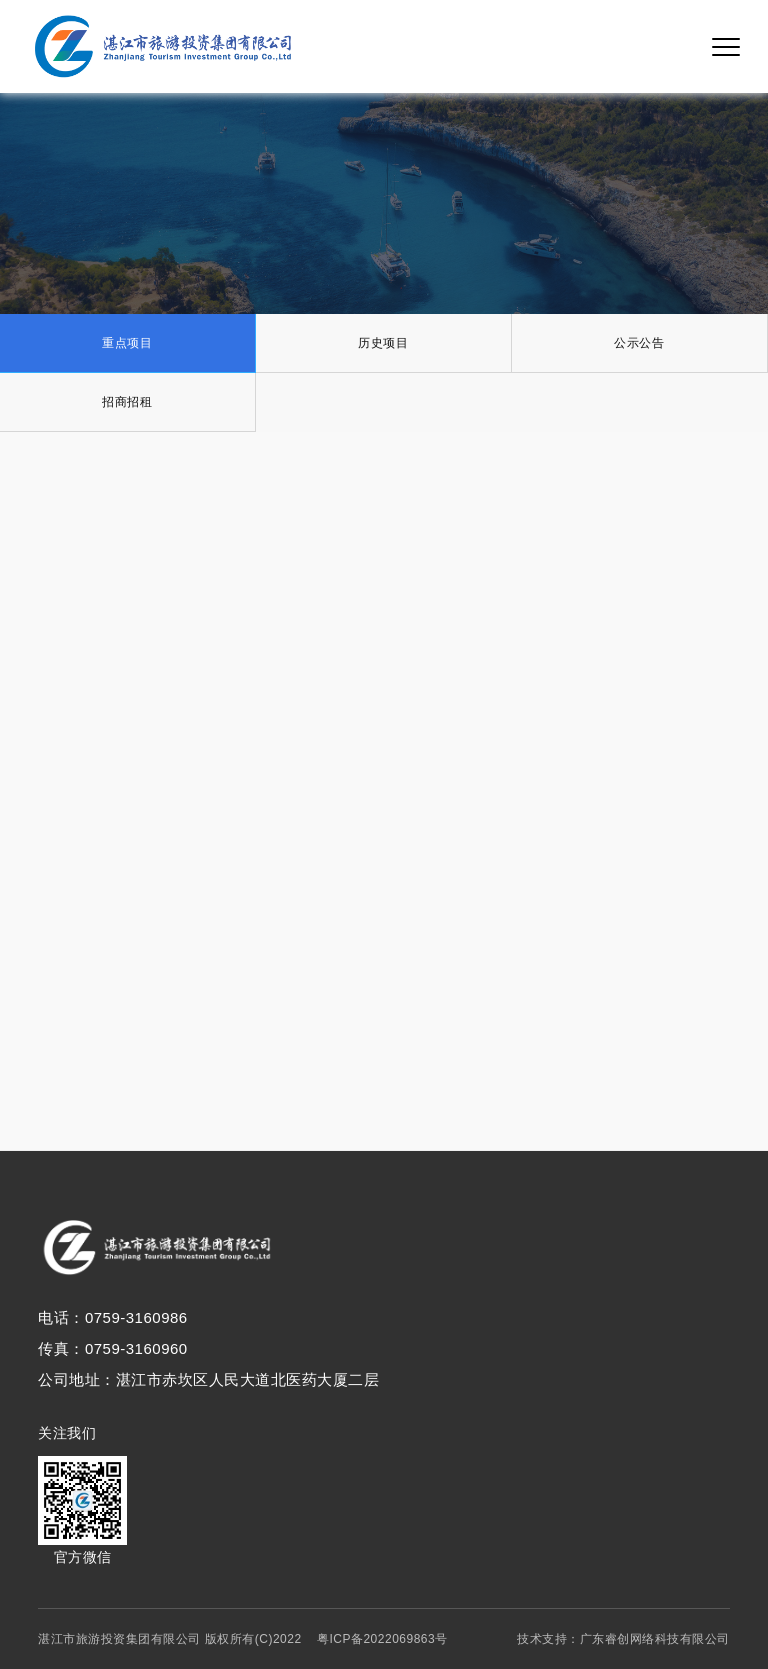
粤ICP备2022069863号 (382, 1639)
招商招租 (127, 402)
